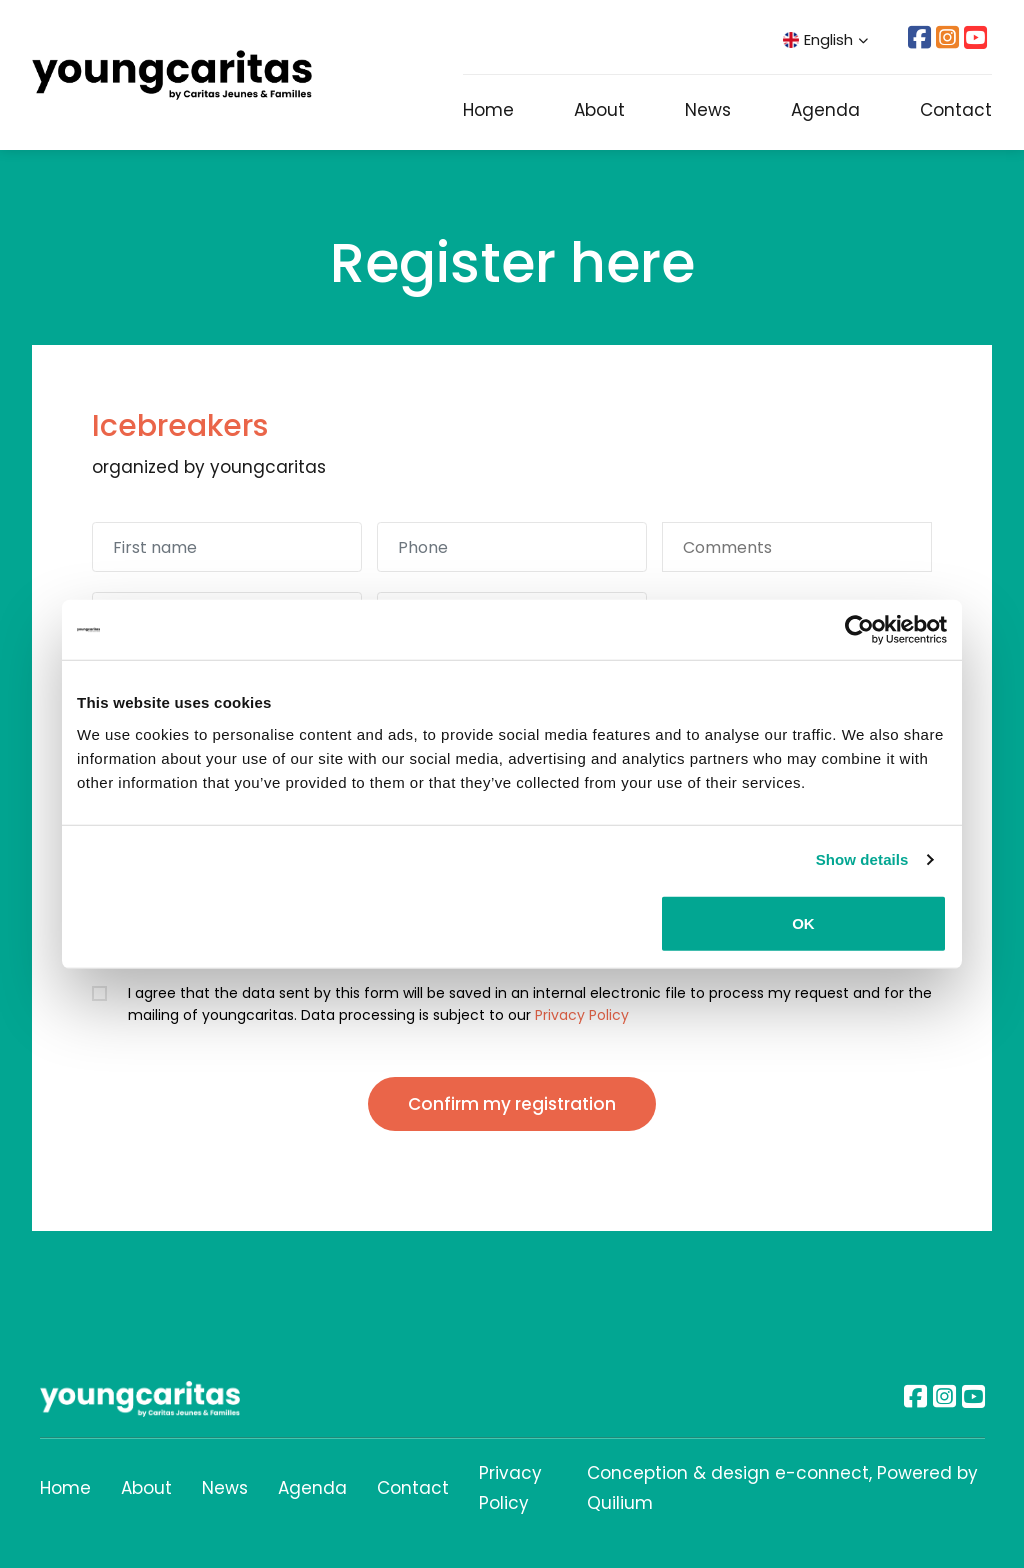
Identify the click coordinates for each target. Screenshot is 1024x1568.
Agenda (825, 110)
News (708, 110)
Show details (862, 859)
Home (488, 110)
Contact (956, 110)
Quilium (620, 1503)
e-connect (822, 1473)
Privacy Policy (582, 1015)
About (599, 110)
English (825, 39)
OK (803, 922)
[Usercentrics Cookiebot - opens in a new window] (859, 630)
